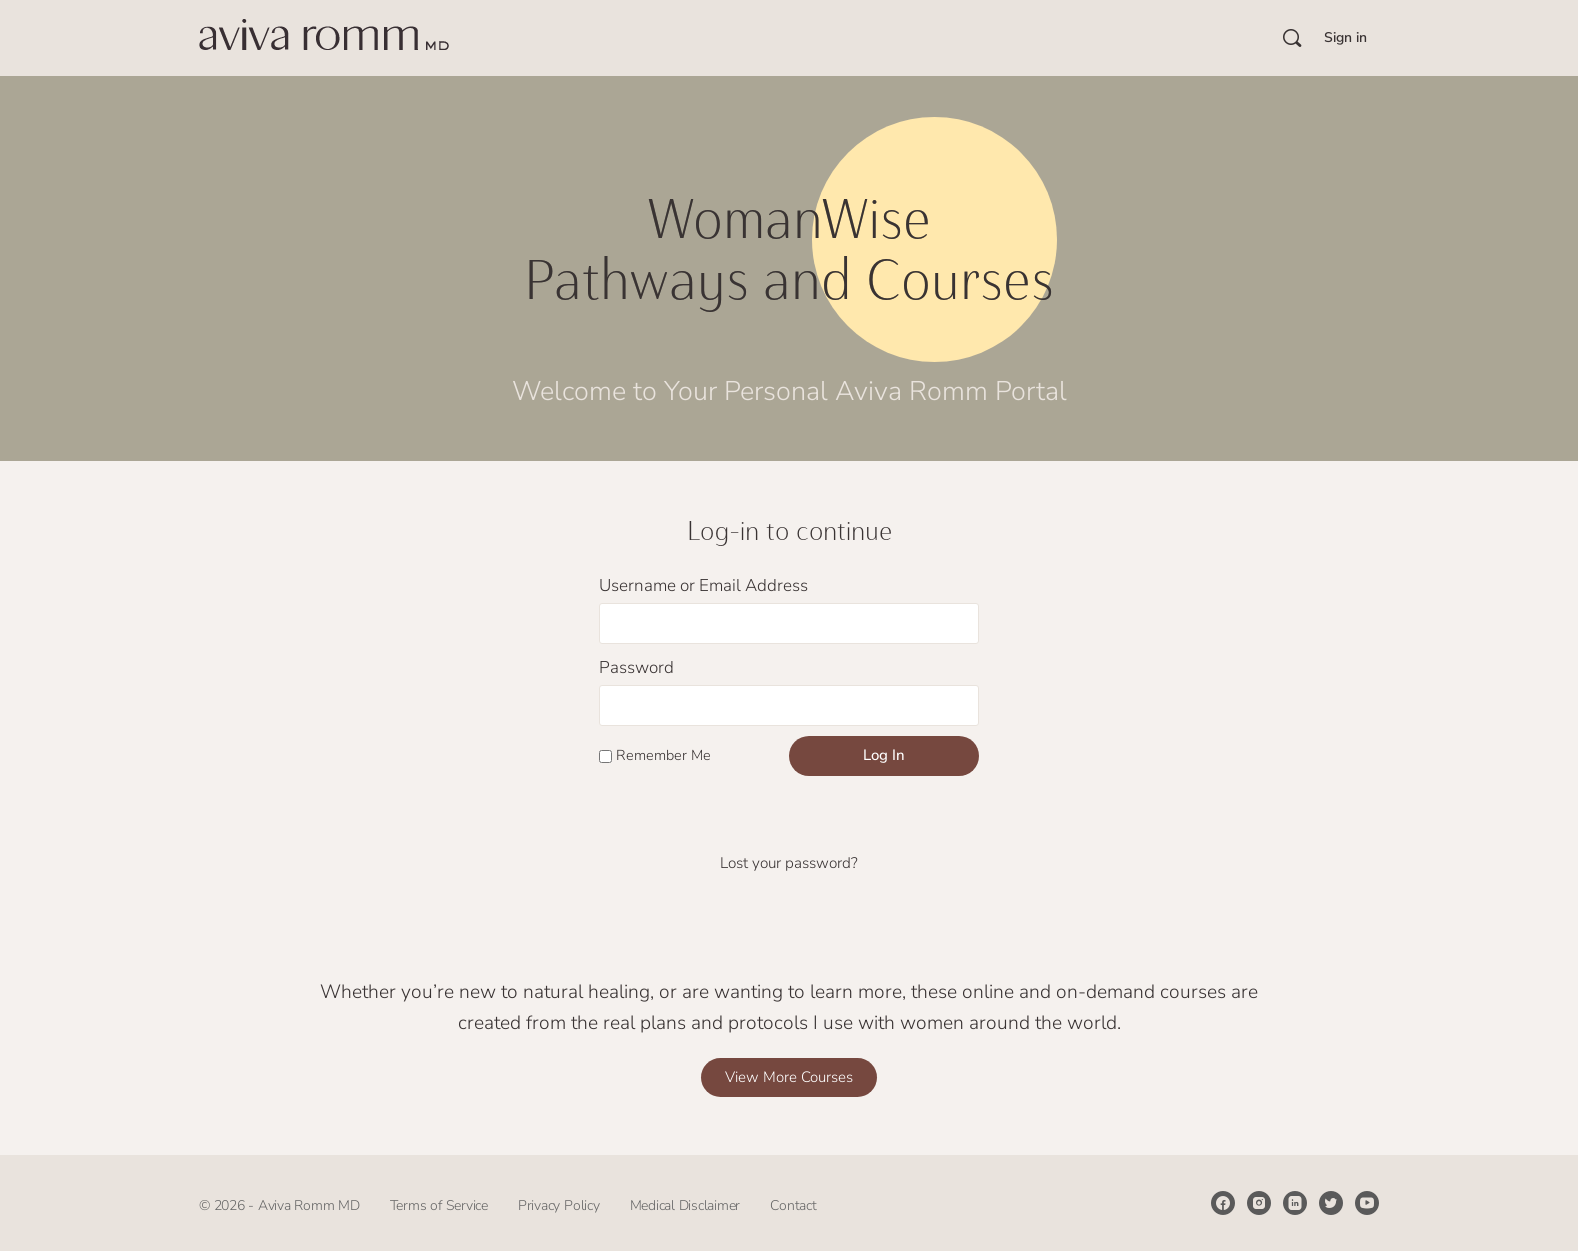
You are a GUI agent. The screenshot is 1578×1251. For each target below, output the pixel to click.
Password (636, 667)
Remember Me (655, 755)
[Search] (1292, 38)
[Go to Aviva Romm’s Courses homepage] (324, 36)
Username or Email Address (703, 585)
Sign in (1345, 37)
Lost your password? (789, 863)
